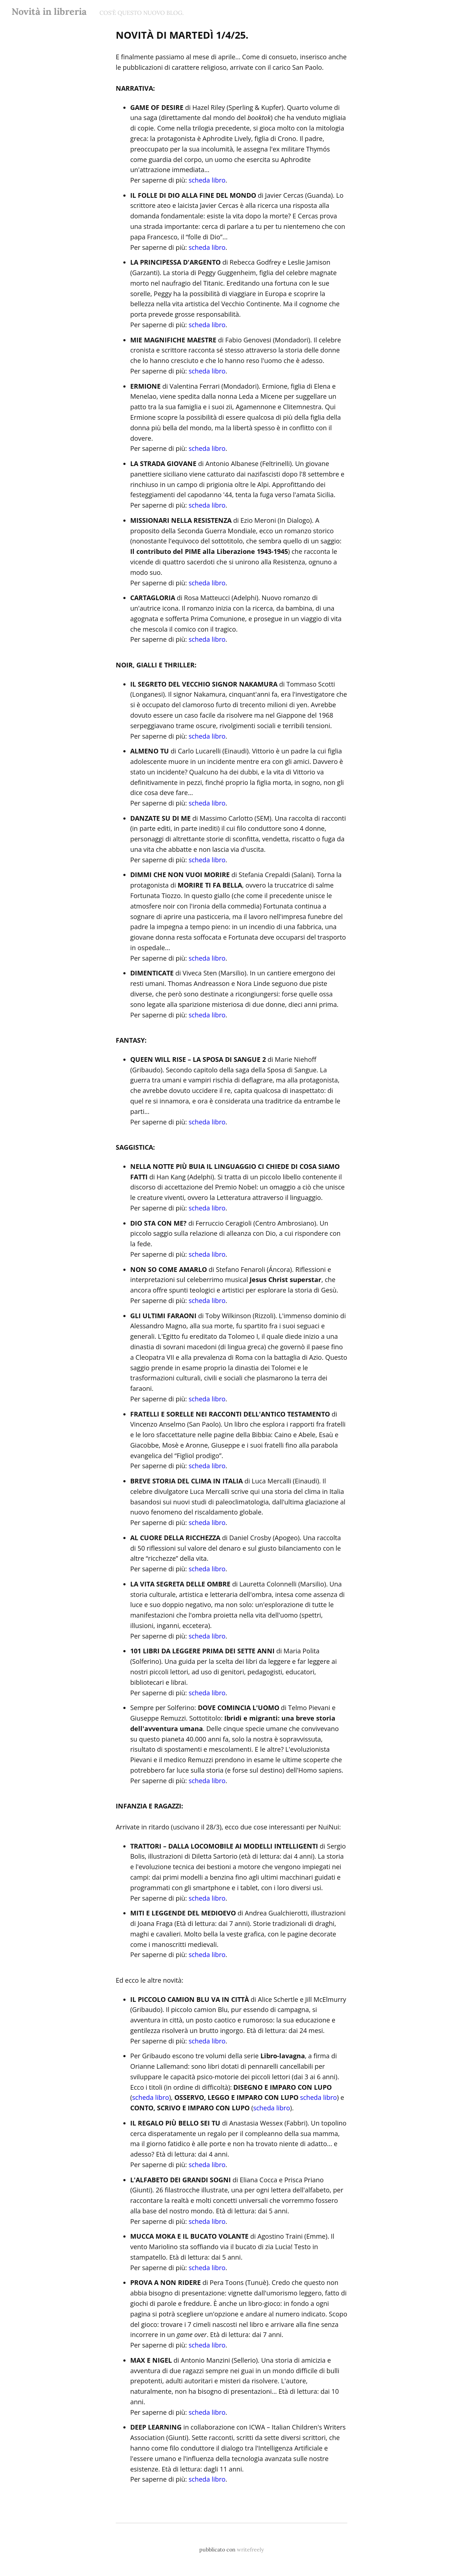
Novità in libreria (49, 11)
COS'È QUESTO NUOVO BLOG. (141, 12)
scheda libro (206, 180)
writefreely (250, 2549)
